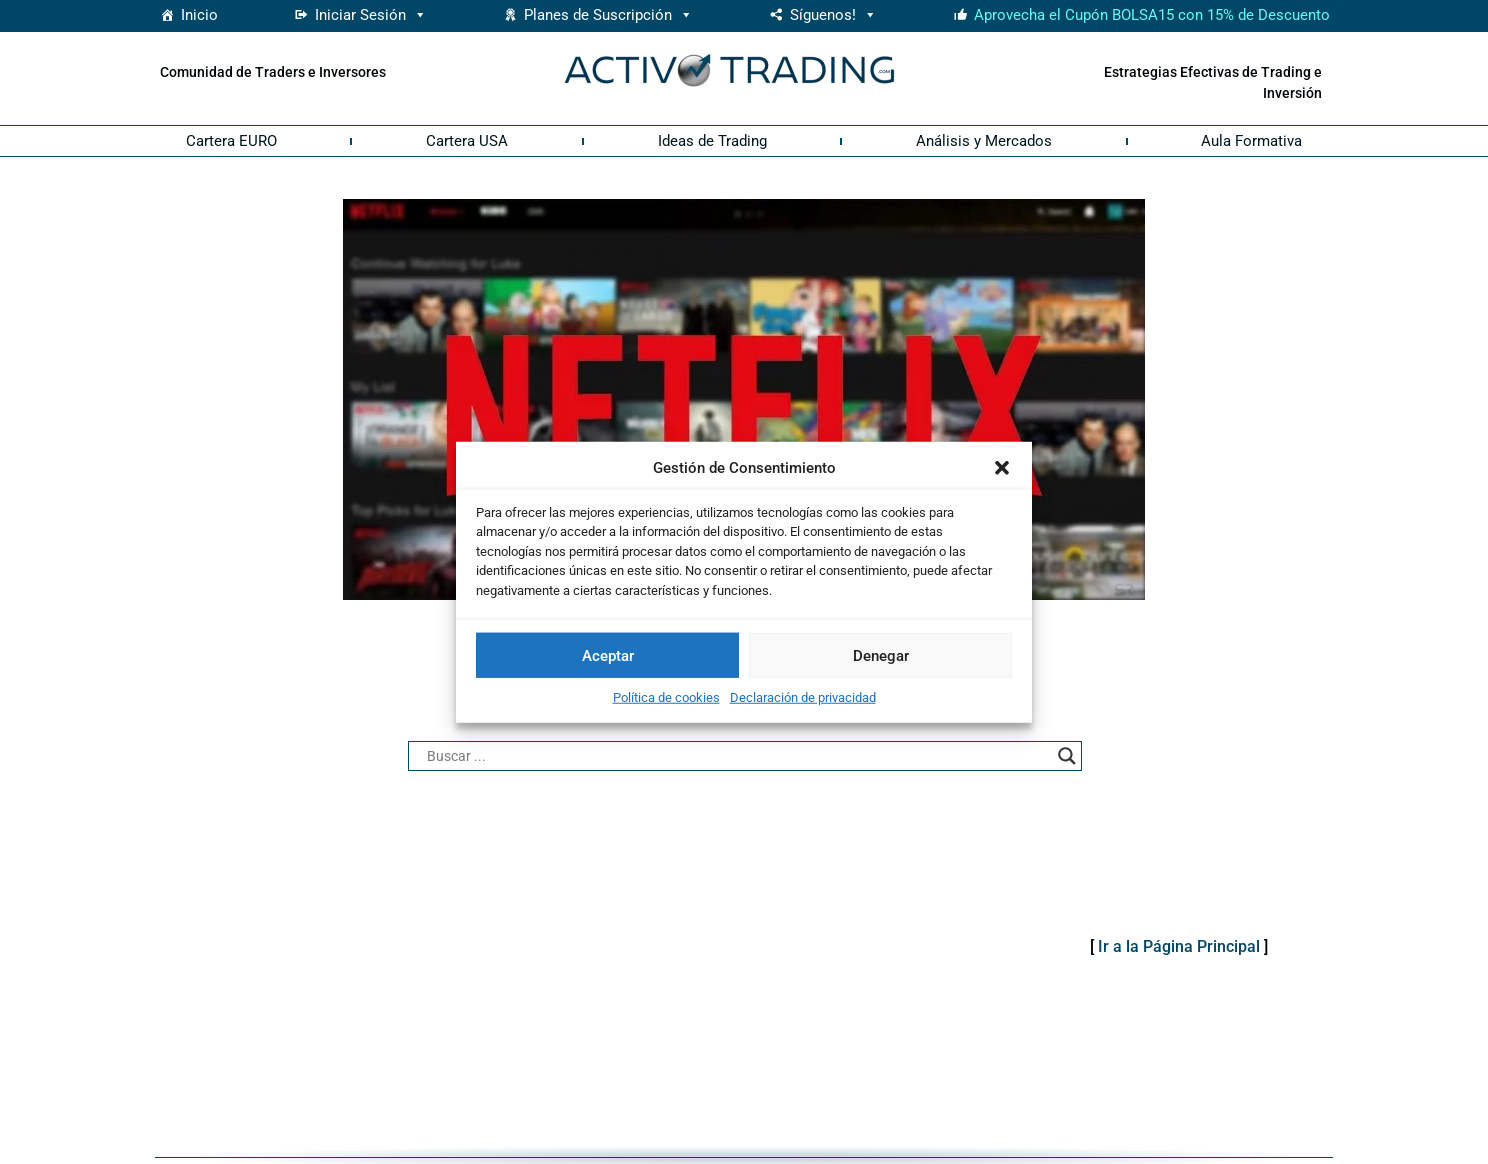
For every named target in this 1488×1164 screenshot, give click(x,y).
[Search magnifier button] (1067, 756)
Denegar (881, 655)
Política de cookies (666, 697)
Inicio (199, 15)
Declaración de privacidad (803, 697)
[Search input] (736, 756)
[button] (1002, 468)
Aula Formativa (1251, 141)
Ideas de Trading (712, 141)
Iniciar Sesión (371, 15)
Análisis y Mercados (984, 141)
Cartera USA (467, 141)
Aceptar (608, 655)
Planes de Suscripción (608, 15)
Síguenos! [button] (833, 15)
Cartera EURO (231, 141)
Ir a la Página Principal (1179, 946)
